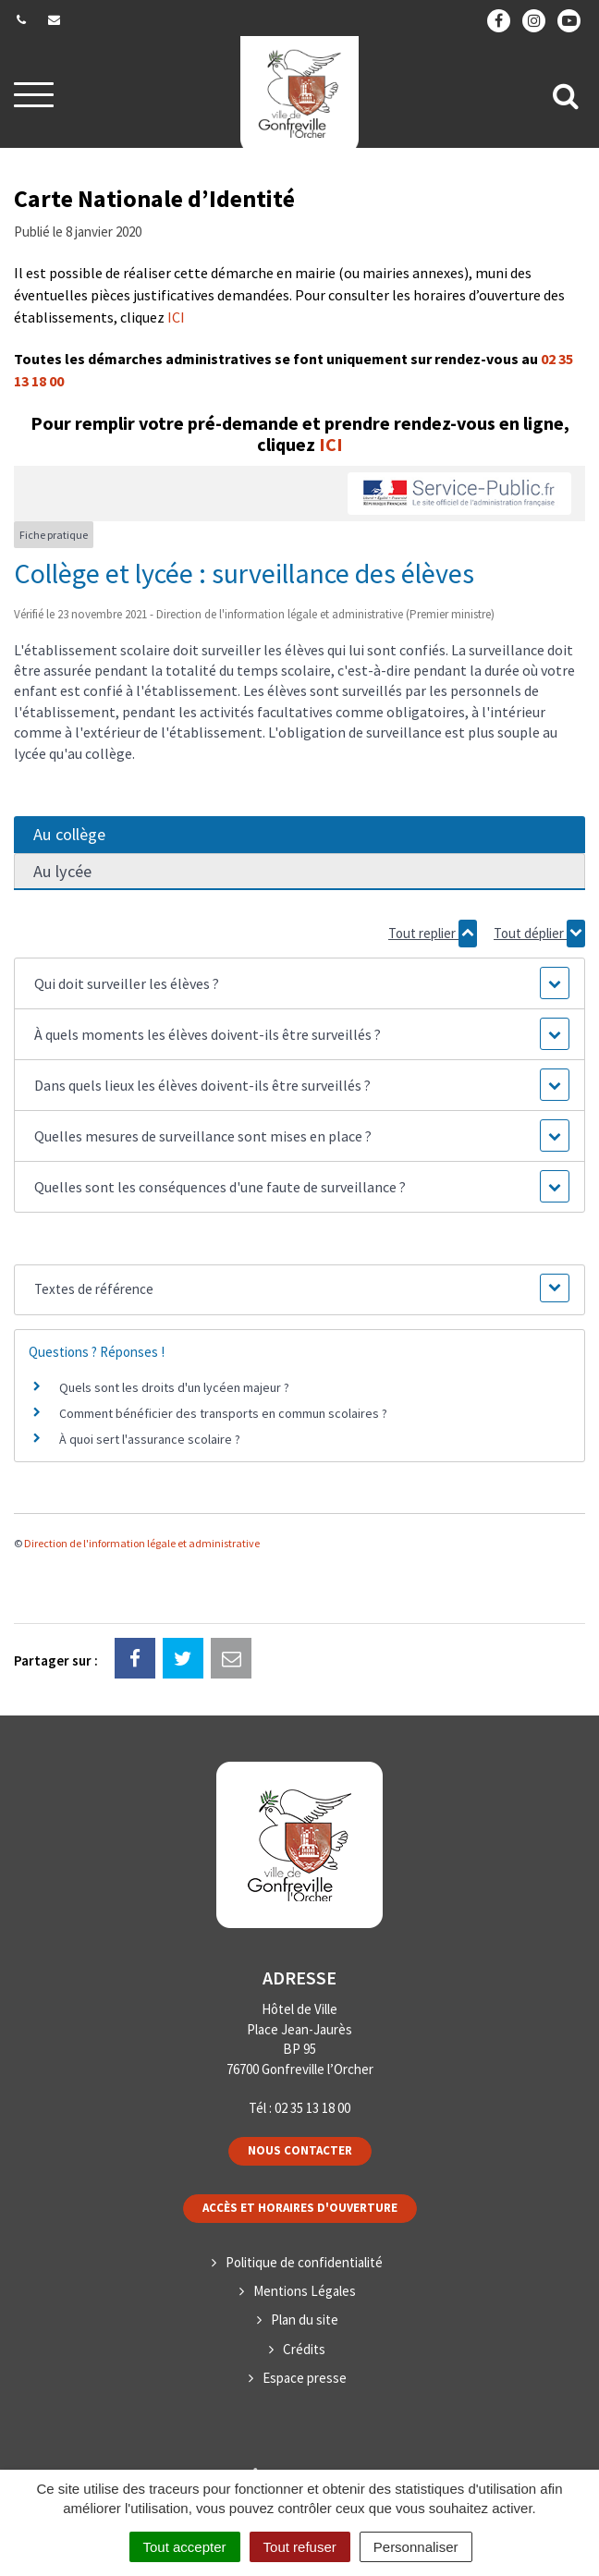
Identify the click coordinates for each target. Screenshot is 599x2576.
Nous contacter (300, 2150)
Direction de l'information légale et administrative (142, 1543)
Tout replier (432, 933)
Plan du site (304, 2319)
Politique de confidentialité (304, 2262)
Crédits (304, 2349)
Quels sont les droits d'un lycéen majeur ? (174, 1387)
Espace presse (305, 2378)
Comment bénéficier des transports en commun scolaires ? (223, 1413)
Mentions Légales (304, 2291)
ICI (176, 317)
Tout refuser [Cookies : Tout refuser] (299, 2547)
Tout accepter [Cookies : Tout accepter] (184, 2547)
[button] (299, 983)
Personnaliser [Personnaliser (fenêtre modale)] (415, 2547)
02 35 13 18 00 (312, 2108)
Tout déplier (539, 933)
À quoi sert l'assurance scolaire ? (149, 1439)
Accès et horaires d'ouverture (299, 2208)
